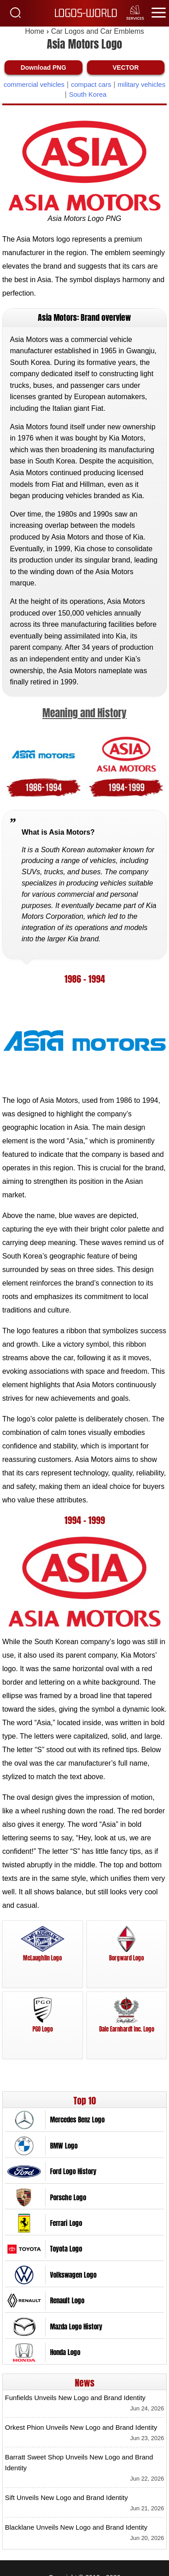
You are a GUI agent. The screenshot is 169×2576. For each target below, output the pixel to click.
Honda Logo (65, 2352)
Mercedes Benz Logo (77, 2119)
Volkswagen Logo (73, 2274)
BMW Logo (64, 2145)
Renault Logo (67, 2300)
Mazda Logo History (76, 2326)
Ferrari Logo (66, 2223)
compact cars (91, 84)
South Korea (87, 94)
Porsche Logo (68, 2197)
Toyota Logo (66, 2248)
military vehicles (141, 84)
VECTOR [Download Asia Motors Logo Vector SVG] (126, 67)
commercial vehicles (34, 84)
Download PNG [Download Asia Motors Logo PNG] (43, 67)
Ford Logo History (73, 2171)
